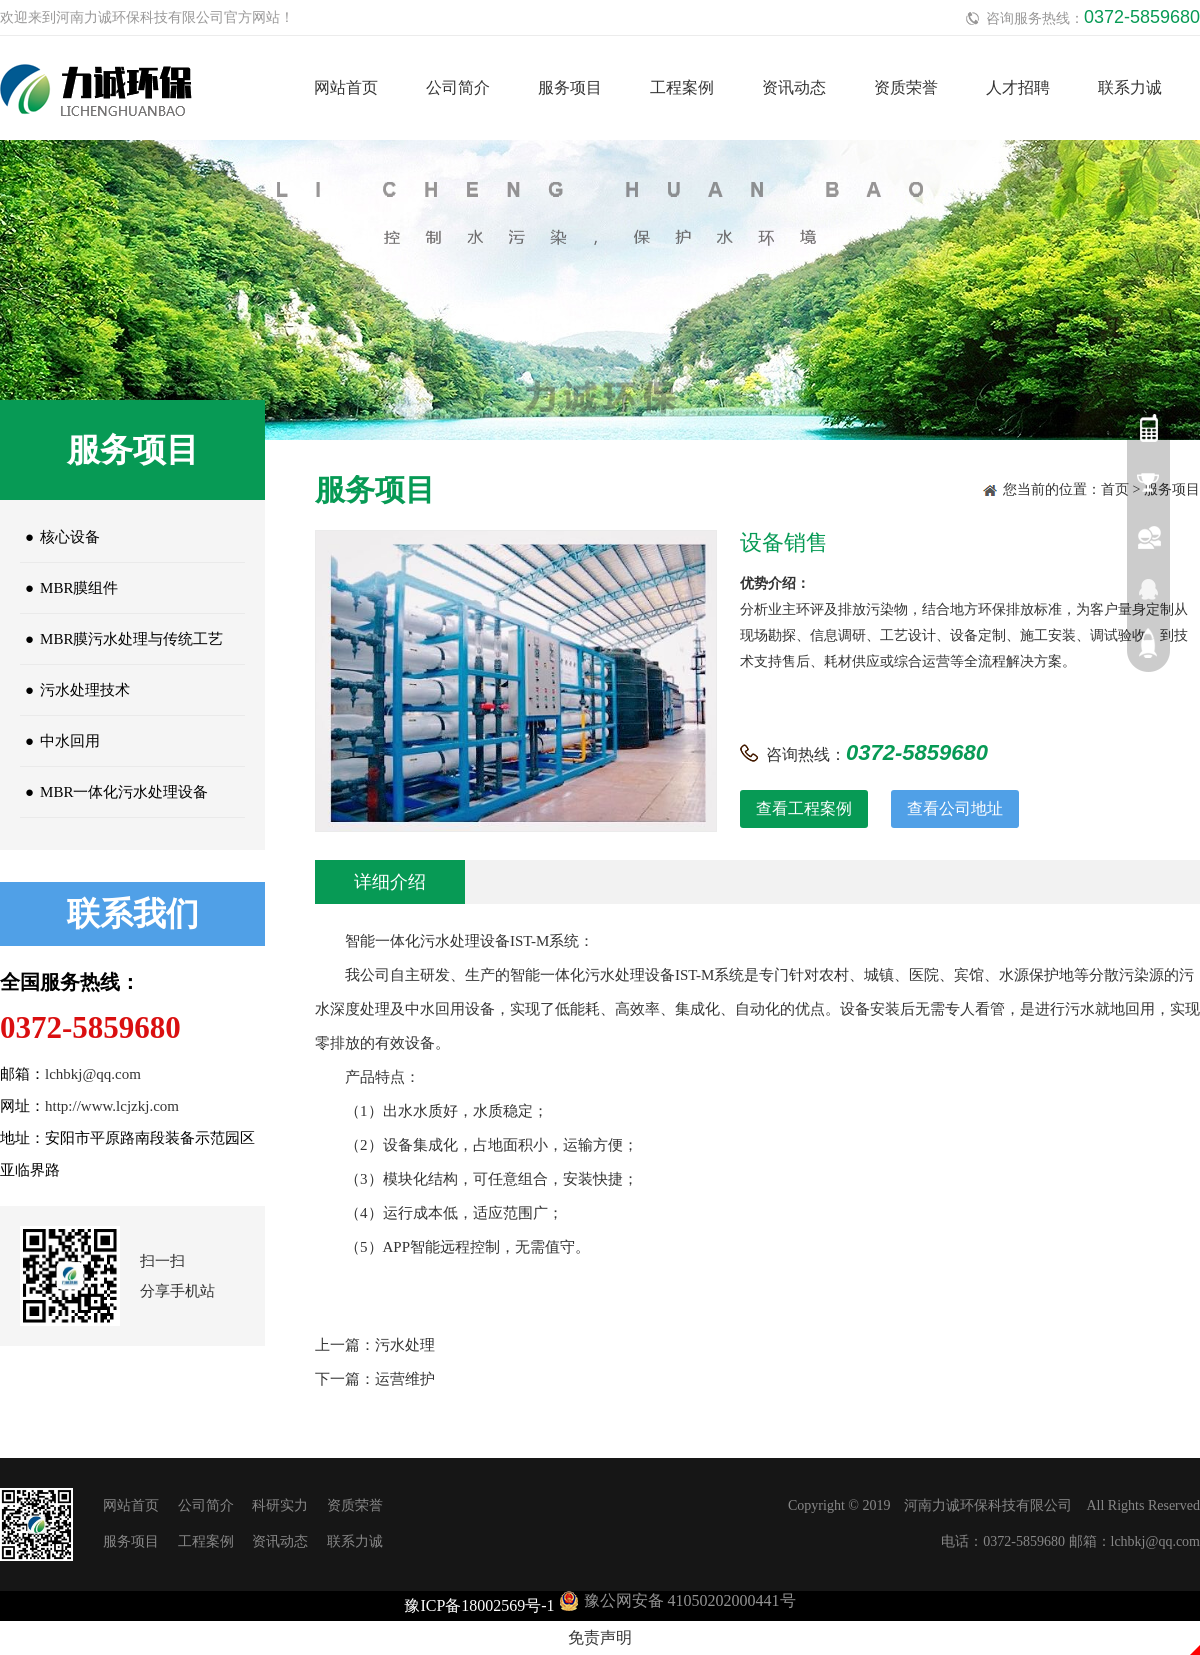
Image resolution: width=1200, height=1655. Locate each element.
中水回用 (60, 741)
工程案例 (682, 87)
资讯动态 (794, 87)
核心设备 (60, 537)
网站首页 (346, 87)
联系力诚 (1130, 87)
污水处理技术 (75, 690)
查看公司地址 (955, 808)
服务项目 (570, 87)
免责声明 (600, 1637)
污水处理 (405, 1345)
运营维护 (405, 1379)
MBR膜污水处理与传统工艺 (121, 639)
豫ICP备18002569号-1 (479, 1605)
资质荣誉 (906, 87)
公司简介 (458, 87)
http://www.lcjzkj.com (112, 1106)
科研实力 (280, 1505)
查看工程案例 (804, 808)
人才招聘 (1018, 87)
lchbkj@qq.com (93, 1074)
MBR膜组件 (69, 588)
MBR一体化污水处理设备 (114, 792)
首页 (1115, 489)
